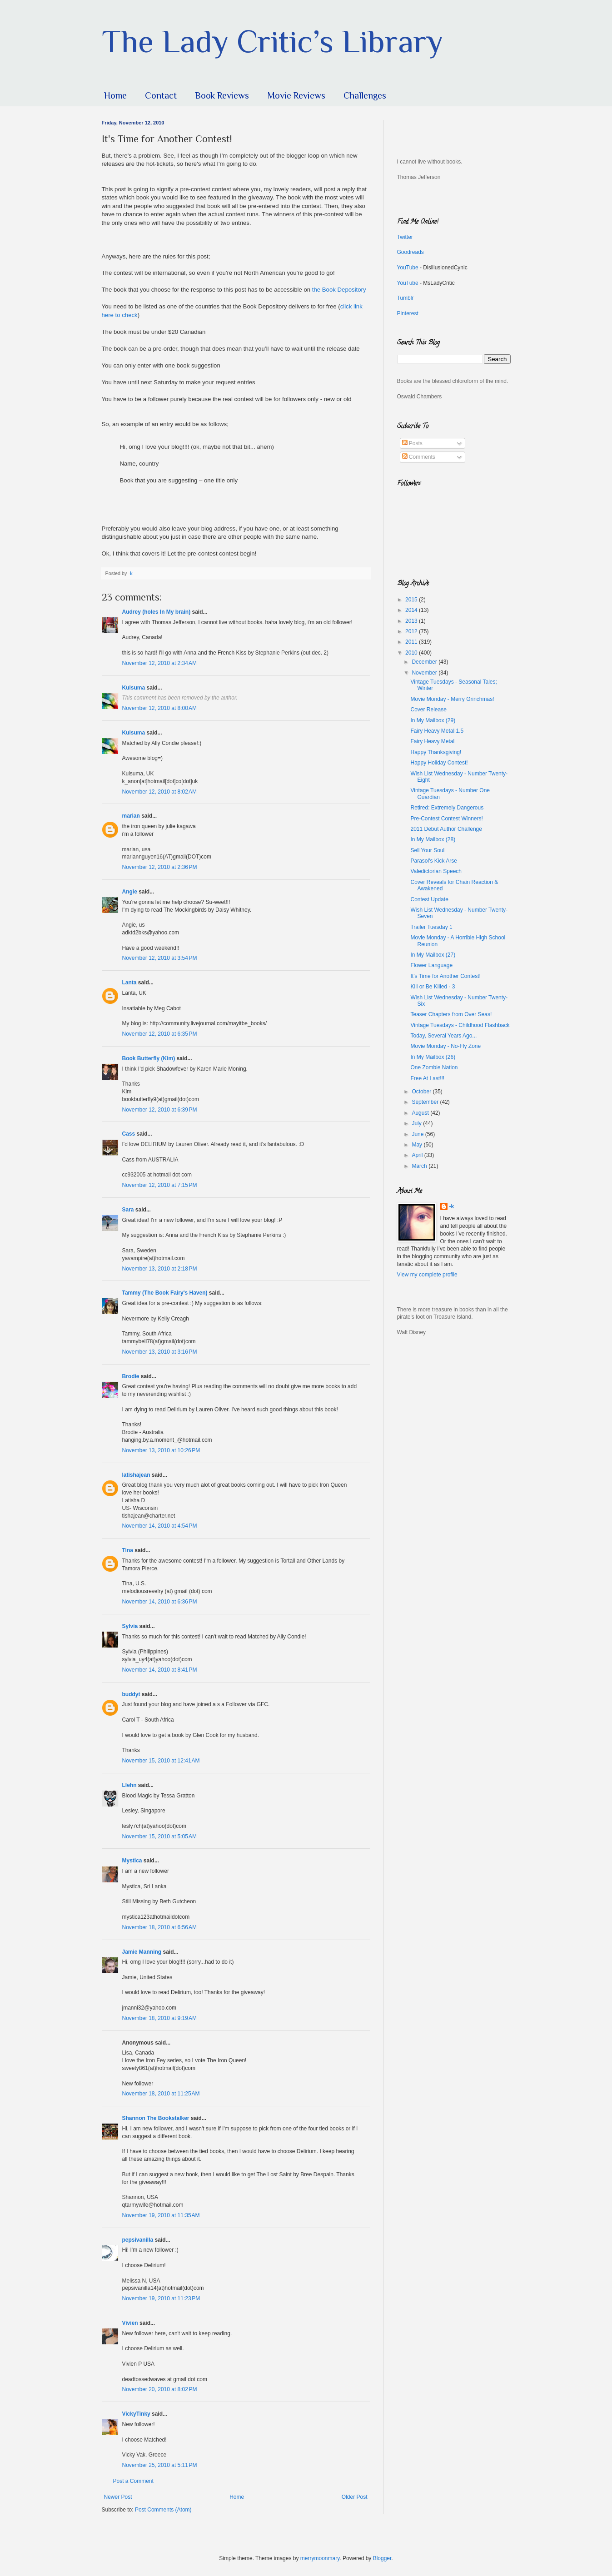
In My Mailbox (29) (432, 720)
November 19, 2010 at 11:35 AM (161, 2215)
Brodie (130, 1376)
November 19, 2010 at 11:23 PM (161, 2298)
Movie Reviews (296, 95)
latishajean (136, 1475)
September (426, 1102)
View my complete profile (427, 1274)
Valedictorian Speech (436, 871)
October (422, 1091)
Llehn (129, 1785)
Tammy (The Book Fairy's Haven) (165, 1293)
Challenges (364, 95)
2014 (412, 610)
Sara (128, 1209)
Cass (128, 1134)
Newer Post (118, 2497)
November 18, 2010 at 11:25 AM (161, 2093)
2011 (412, 642)
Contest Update (429, 899)
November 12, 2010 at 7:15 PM (159, 1185)
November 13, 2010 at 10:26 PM (161, 1450)
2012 (412, 631)
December (425, 662)
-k (451, 1206)
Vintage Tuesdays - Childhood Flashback (459, 1025)
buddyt (131, 1694)
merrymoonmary (319, 2558)
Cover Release (428, 709)
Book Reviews (222, 95)
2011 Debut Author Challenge (446, 829)
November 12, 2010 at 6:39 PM (159, 1110)
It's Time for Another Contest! (445, 976)
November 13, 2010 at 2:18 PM (159, 1269)
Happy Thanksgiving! (435, 752)
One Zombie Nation (434, 1067)
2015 (412, 599)
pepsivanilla (138, 2240)
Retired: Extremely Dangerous (446, 807)
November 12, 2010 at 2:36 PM (159, 867)
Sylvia (130, 1626)
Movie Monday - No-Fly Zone (445, 1046)
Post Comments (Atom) (163, 2510)
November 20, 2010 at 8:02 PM (159, 2389)
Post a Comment (133, 2481)
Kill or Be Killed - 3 (432, 986)
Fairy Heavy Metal (432, 741)
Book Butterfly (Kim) (148, 1058)
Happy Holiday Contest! (439, 762)
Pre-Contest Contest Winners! (446, 818)
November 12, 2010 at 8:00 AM (159, 708)
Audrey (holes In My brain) (156, 612)
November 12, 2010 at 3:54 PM (159, 958)
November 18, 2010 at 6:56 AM (159, 1927)
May (417, 1145)
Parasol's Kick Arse (433, 861)
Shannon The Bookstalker (155, 2118)
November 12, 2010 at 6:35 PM (159, 1034)
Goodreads (410, 252)
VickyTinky (136, 2414)
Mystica (132, 1860)
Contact (161, 95)
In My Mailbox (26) (432, 1057)
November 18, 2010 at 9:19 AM (159, 2018)
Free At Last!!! (427, 1078)
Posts (412, 443)
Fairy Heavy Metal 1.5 (436, 731)
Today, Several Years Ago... (443, 1035)
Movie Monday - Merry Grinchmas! (452, 699)
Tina (127, 1550)
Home (115, 95)
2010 (412, 653)
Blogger (382, 2558)
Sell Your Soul (427, 850)
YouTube (407, 267)
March (420, 1166)
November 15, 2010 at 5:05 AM (159, 1836)
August (421, 1113)
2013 (412, 621)
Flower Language (431, 965)
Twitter (405, 237)
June (418, 1134)
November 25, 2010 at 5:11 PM (159, 2465)
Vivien (130, 2323)
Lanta (129, 982)
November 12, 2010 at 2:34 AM (159, 663)
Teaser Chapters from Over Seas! (451, 1014)
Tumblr (405, 298)
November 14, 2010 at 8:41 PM (159, 1670)
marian (131, 816)
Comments (418, 457)
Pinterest (407, 313)
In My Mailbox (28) (432, 839)
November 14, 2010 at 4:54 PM (159, 1526)
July (417, 1123)
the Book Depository (338, 289)
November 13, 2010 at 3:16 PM (159, 1352)
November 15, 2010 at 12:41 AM (161, 1760)
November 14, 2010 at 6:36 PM (159, 1601)
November (425, 673)
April (418, 1155)
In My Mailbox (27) (432, 955)
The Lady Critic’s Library (272, 41)
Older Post (355, 2497)
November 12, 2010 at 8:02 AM (159, 792)
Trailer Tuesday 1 (431, 927)
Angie (129, 891)
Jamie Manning (142, 1952)
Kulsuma (133, 688)
